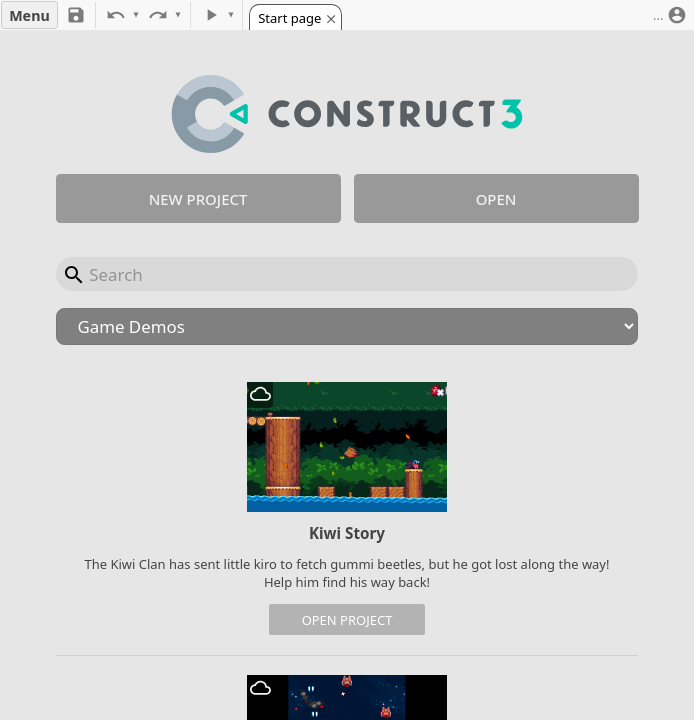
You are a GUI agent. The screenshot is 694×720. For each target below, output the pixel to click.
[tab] (295, 17)
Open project (347, 620)
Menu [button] (29, 15)
